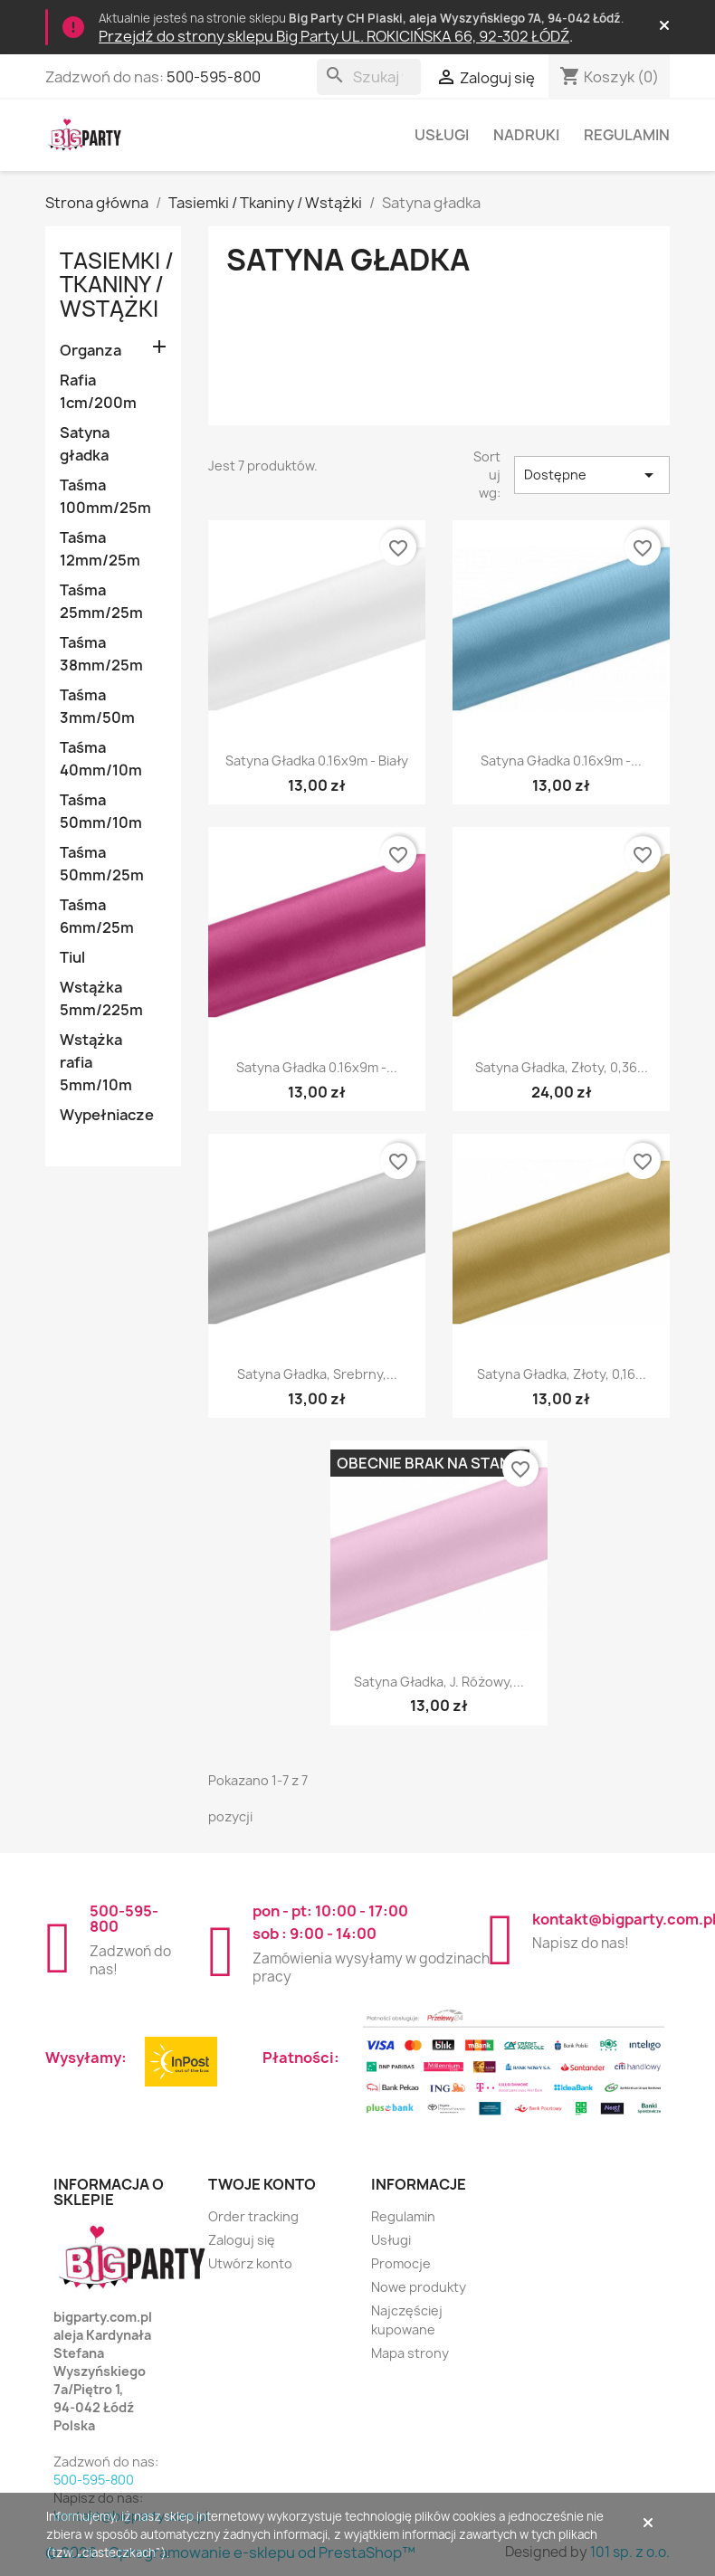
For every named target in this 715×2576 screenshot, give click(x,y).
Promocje (401, 2263)
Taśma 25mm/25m (101, 601)
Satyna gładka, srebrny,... (317, 1374)
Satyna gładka (85, 444)
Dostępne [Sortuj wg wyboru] (592, 475)
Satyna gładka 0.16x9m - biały (316, 760)
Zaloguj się (241, 2239)
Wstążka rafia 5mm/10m (96, 1062)
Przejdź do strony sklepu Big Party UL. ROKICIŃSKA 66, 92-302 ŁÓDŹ (334, 36)
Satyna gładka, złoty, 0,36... (561, 1067)
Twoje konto (262, 2184)
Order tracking (253, 2216)
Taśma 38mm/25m (101, 653)
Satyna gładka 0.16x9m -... (561, 760)
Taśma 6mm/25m (97, 916)
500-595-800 (214, 77)
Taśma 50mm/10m (101, 811)
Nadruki (526, 135)
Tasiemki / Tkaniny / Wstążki (117, 284)
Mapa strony (410, 2353)
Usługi (442, 135)
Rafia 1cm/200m (98, 391)
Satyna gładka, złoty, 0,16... (561, 1374)
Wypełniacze (107, 1115)
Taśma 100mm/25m (105, 496)
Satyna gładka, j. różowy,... (439, 1681)
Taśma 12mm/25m (100, 549)
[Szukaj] (369, 77)
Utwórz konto (250, 2263)
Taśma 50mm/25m (102, 863)
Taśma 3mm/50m (97, 706)
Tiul (72, 957)
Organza (90, 350)
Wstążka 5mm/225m (101, 998)
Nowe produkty (418, 2287)
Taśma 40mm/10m (101, 758)
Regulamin (627, 135)
